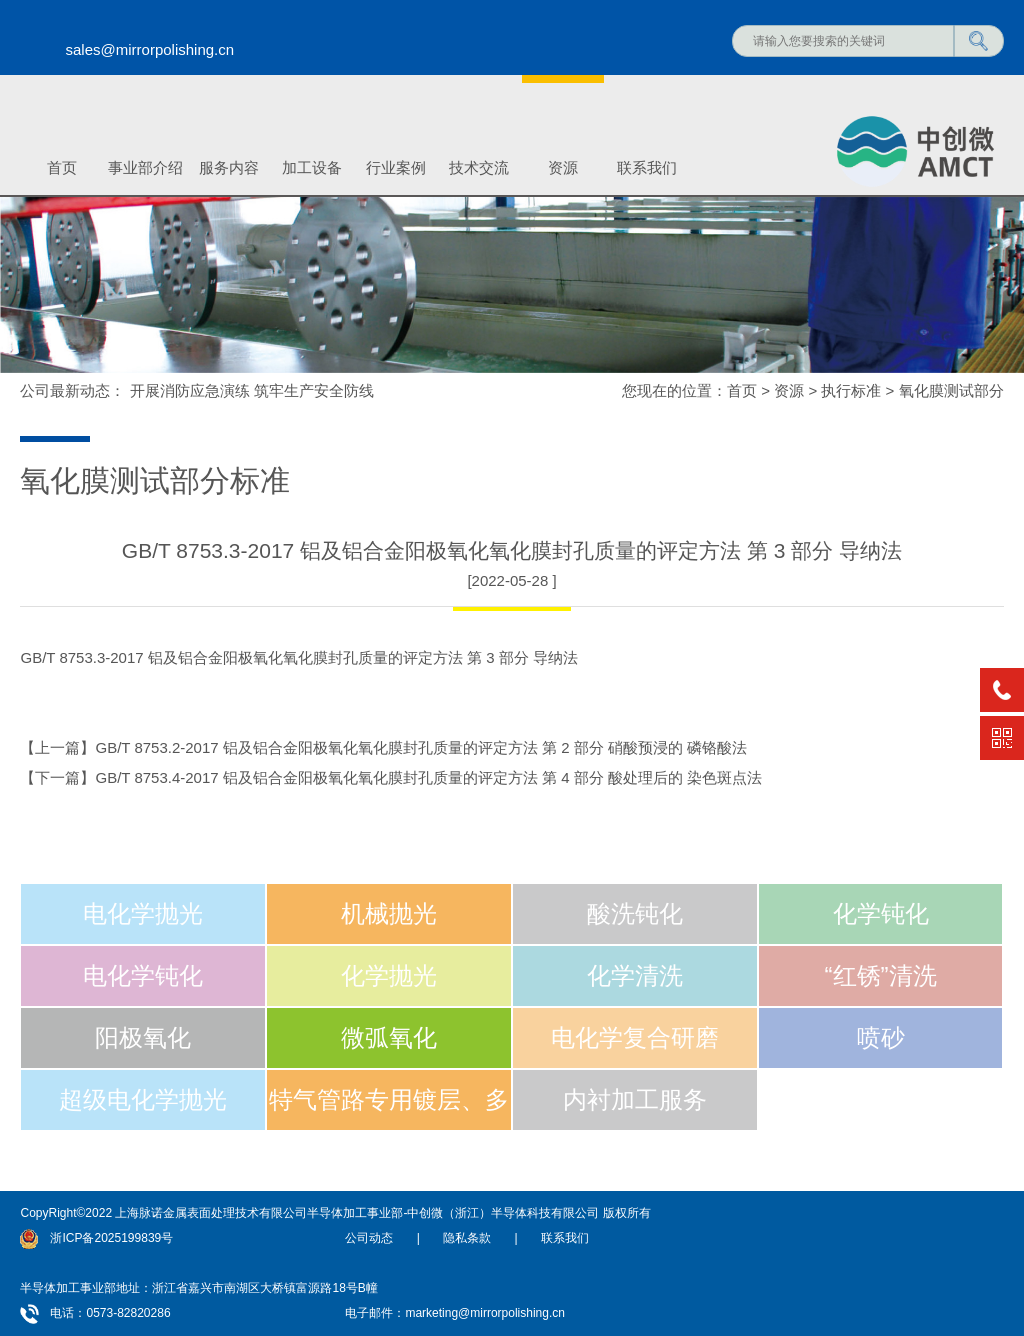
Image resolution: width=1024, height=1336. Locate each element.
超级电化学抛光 (143, 1099)
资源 (563, 167)
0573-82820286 (128, 1313)
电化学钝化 (143, 975)
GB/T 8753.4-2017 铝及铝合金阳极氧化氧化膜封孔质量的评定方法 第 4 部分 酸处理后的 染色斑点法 (428, 777)
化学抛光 (389, 975)
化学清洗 (635, 975)
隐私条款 (467, 1238)
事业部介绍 (145, 167)
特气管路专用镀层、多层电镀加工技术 (389, 1108)
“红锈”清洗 (881, 975)
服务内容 (229, 167)
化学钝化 (881, 913)
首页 (62, 167)
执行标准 (851, 390)
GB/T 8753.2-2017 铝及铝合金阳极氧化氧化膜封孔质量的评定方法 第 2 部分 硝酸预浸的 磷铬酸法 (421, 747)
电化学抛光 (143, 913)
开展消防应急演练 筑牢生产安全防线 (252, 390)
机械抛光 (389, 913)
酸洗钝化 (635, 913)
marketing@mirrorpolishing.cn (485, 1313)
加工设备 (312, 167)
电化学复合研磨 (635, 1037)
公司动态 (369, 1238)
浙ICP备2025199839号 (111, 1238)
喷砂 (881, 1037)
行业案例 (396, 167)
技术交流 (479, 167)
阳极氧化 (143, 1037)
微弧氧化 (389, 1037)
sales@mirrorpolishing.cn (149, 49)
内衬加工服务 (635, 1099)
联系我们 (647, 167)
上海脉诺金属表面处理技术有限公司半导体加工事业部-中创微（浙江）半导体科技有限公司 (357, 1213)
